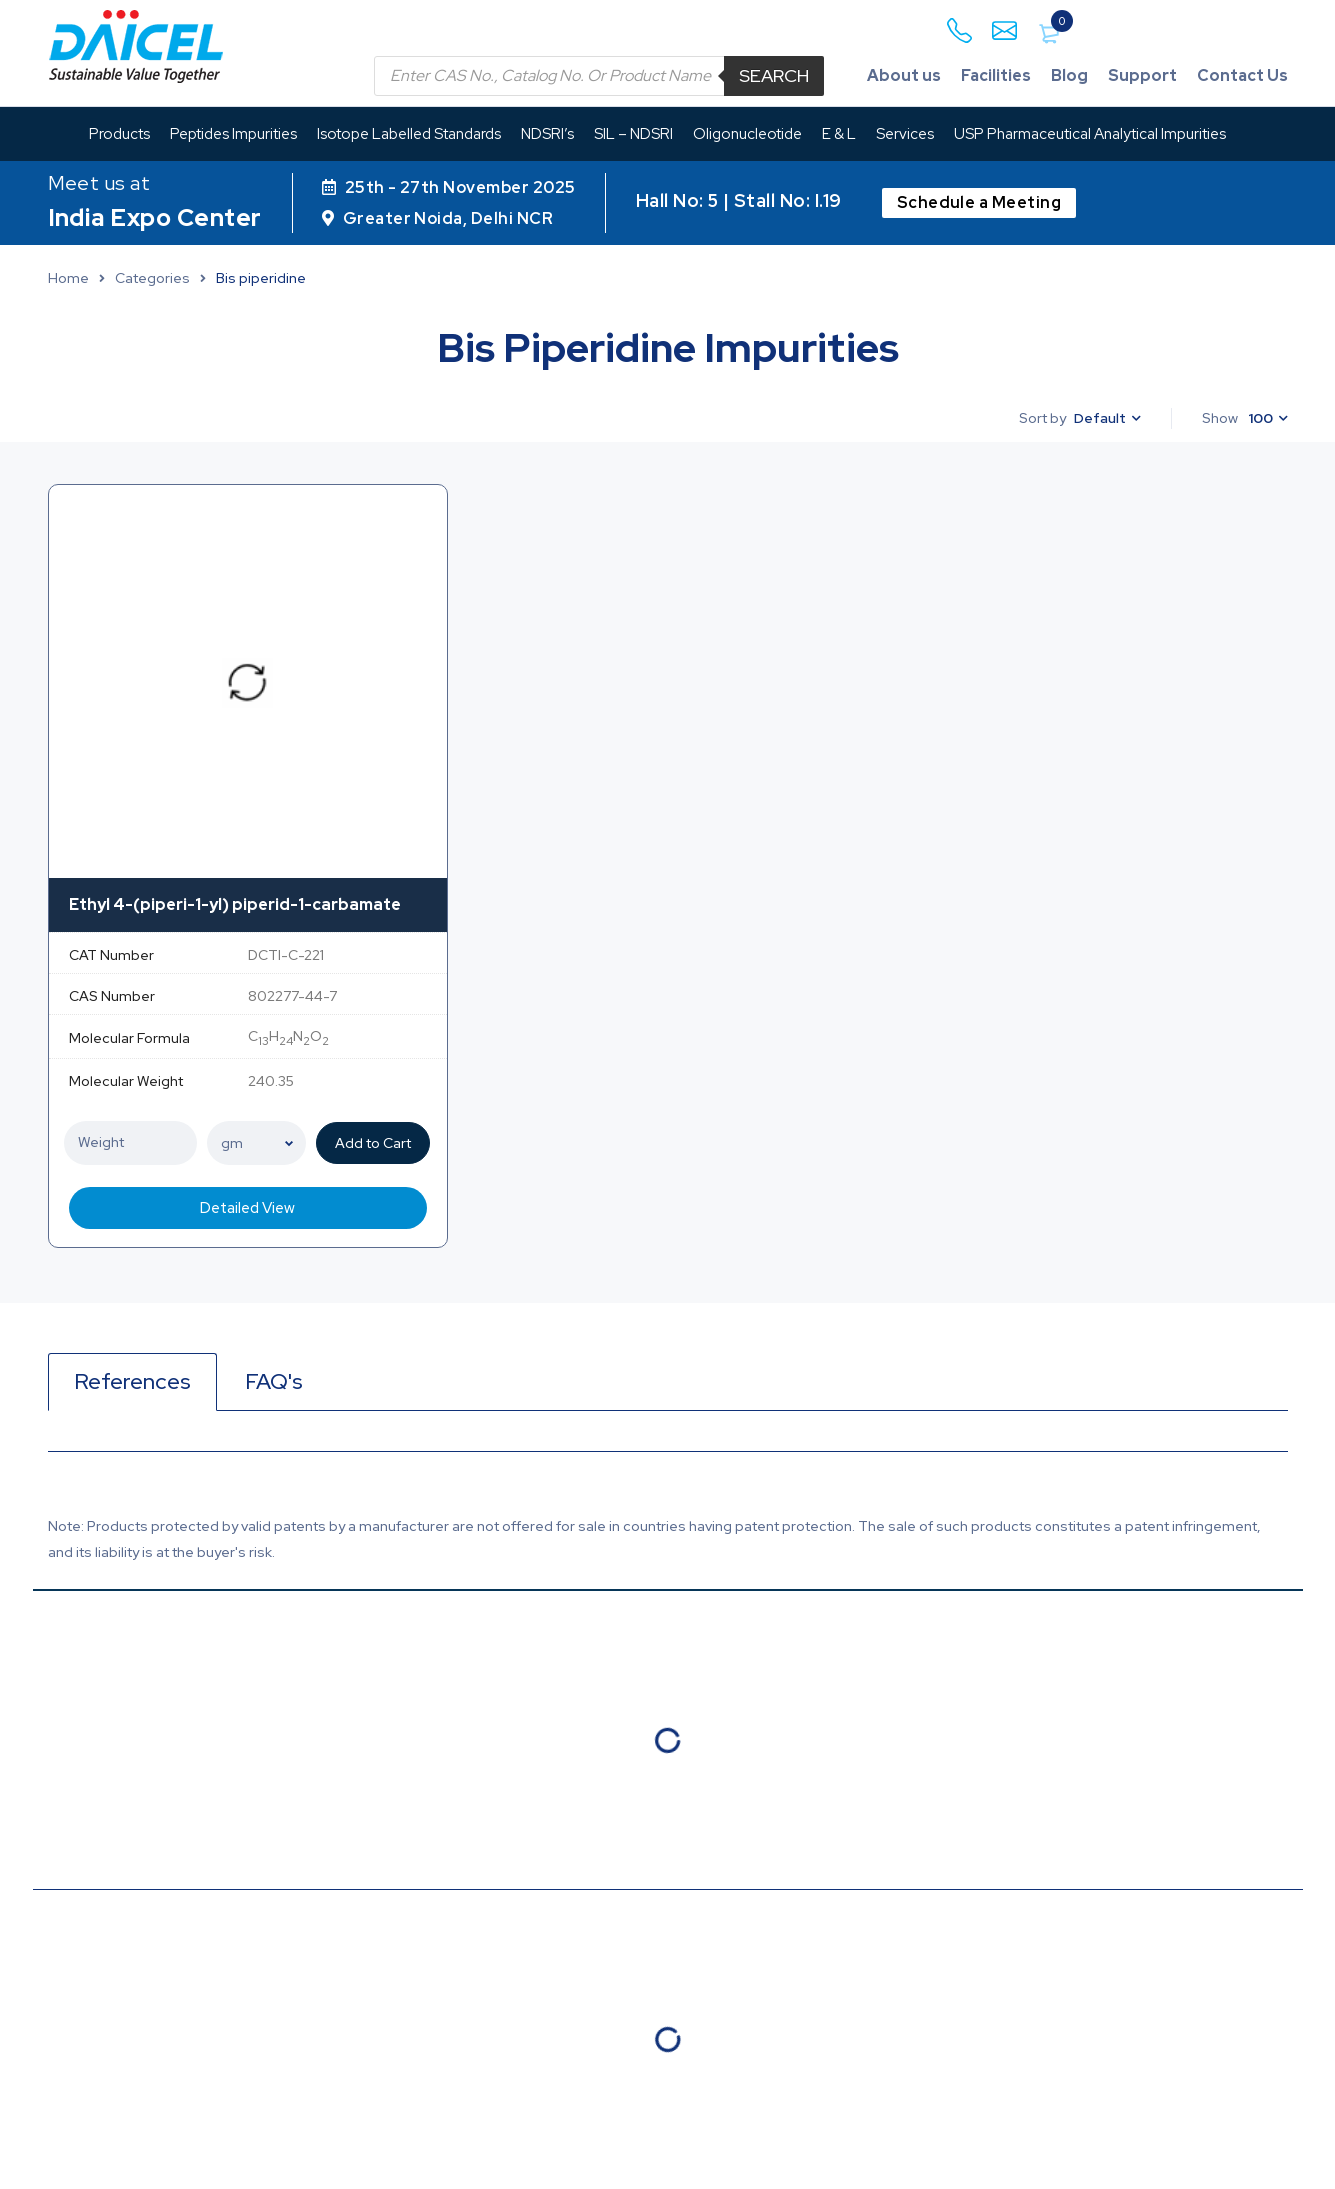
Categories (152, 278)
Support (1141, 75)
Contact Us (1242, 75)
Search (772, 75)
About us (902, 75)
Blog (1068, 75)
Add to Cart (375, 1143)
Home (68, 278)
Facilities (994, 75)
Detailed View (247, 1208)
